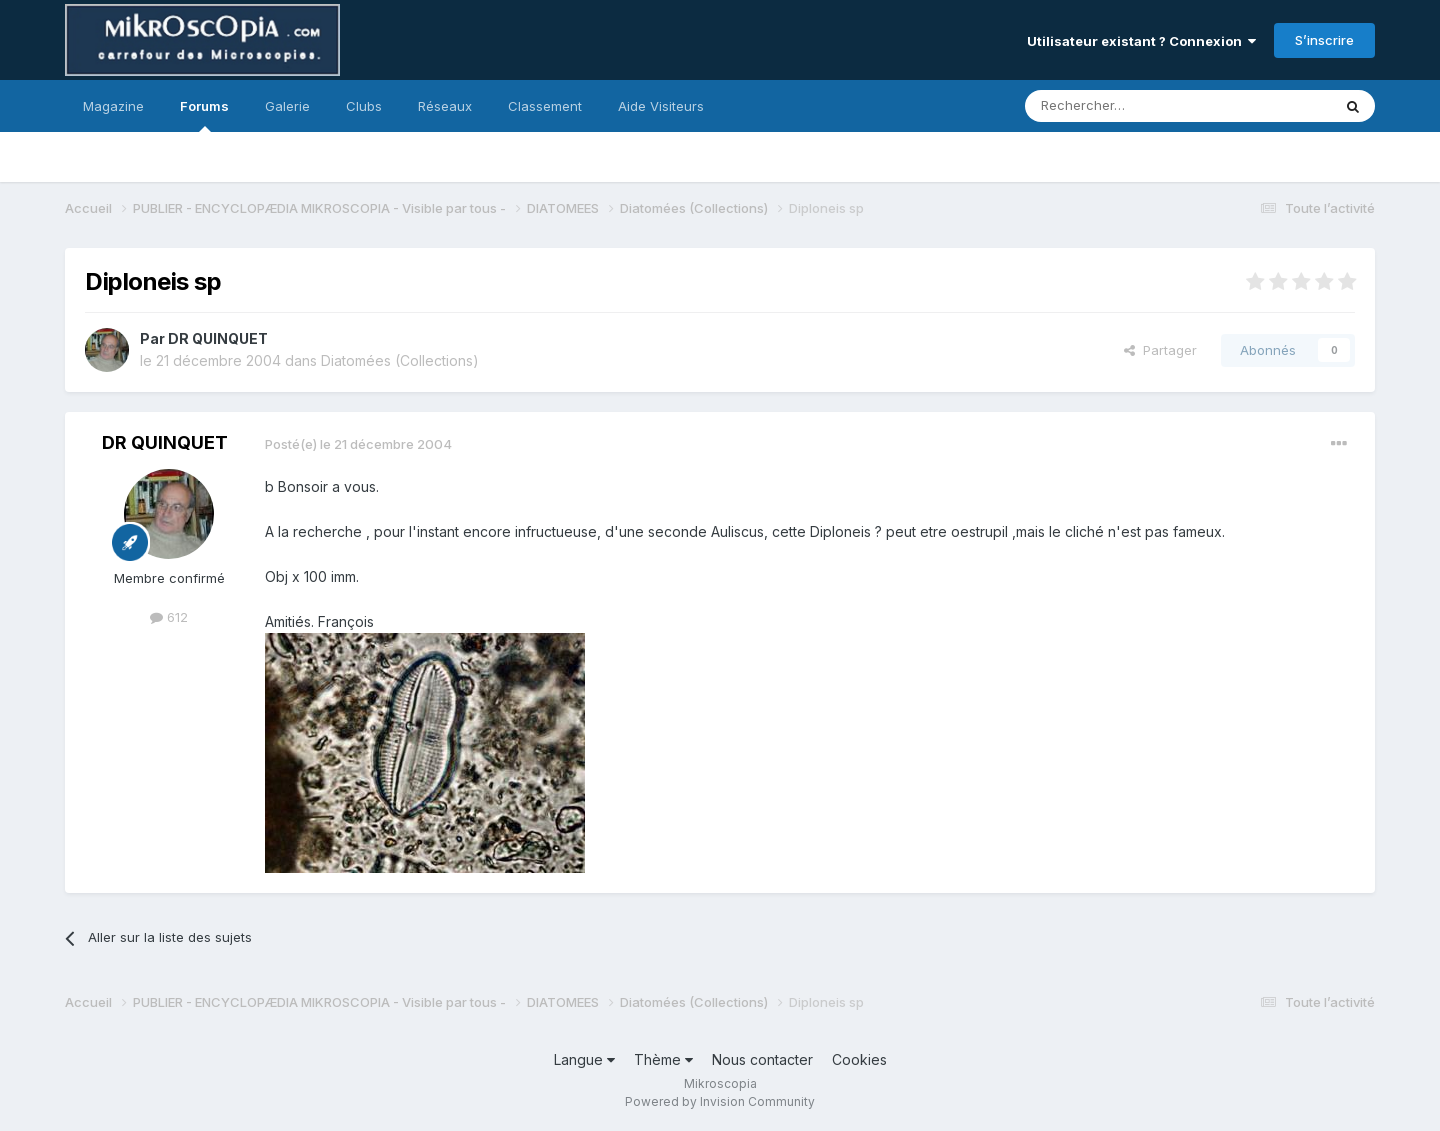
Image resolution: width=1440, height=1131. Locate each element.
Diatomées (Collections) (400, 360)
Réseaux (445, 106)
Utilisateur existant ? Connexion (1141, 41)
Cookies (859, 1059)
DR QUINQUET (218, 338)
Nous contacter (762, 1059)
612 (169, 617)
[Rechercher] (1134, 106)
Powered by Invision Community (720, 1101)
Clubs (364, 106)
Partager (1160, 350)
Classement (545, 106)
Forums (204, 115)
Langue (584, 1059)
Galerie (287, 106)
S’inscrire (1324, 40)
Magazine (113, 106)
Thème (663, 1059)
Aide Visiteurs (661, 106)
